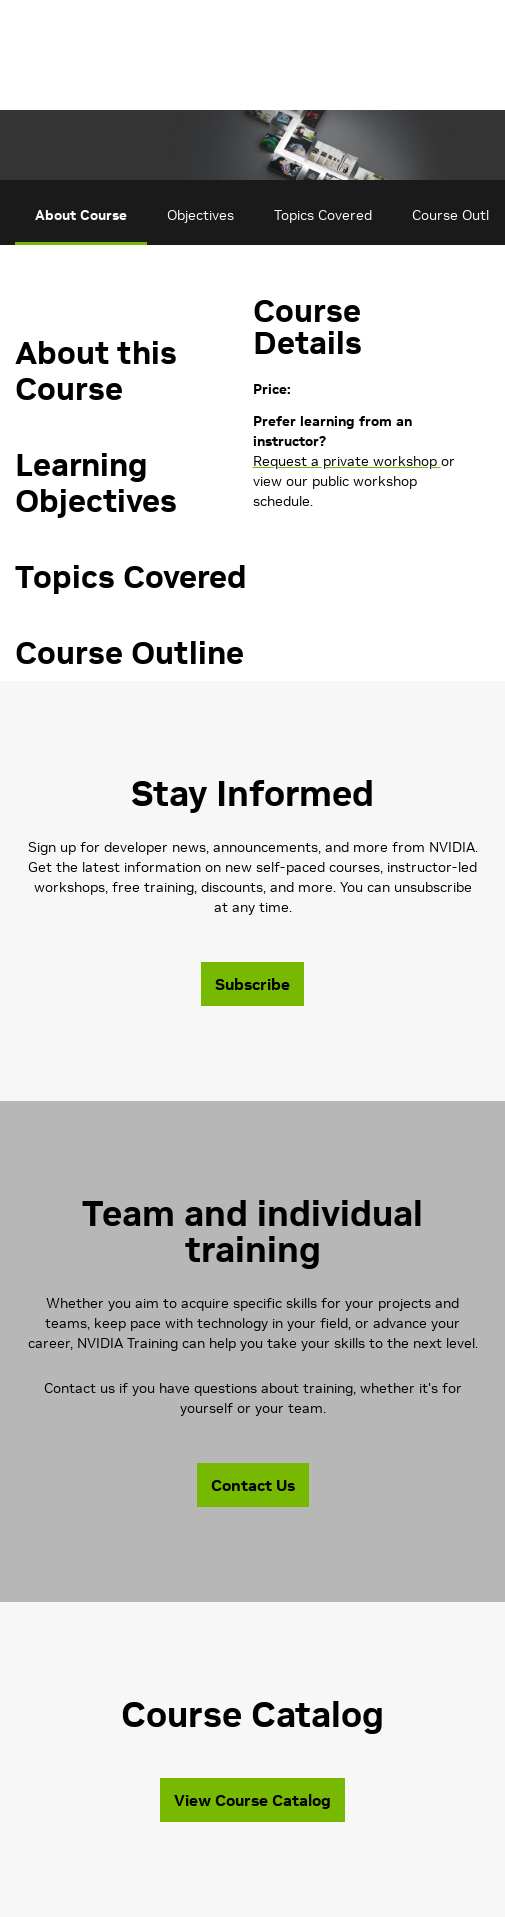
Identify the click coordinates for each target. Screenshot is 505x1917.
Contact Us (253, 1485)
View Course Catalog (252, 1800)
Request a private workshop (347, 461)
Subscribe (252, 984)
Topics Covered (323, 215)
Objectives (200, 215)
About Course (81, 215)
